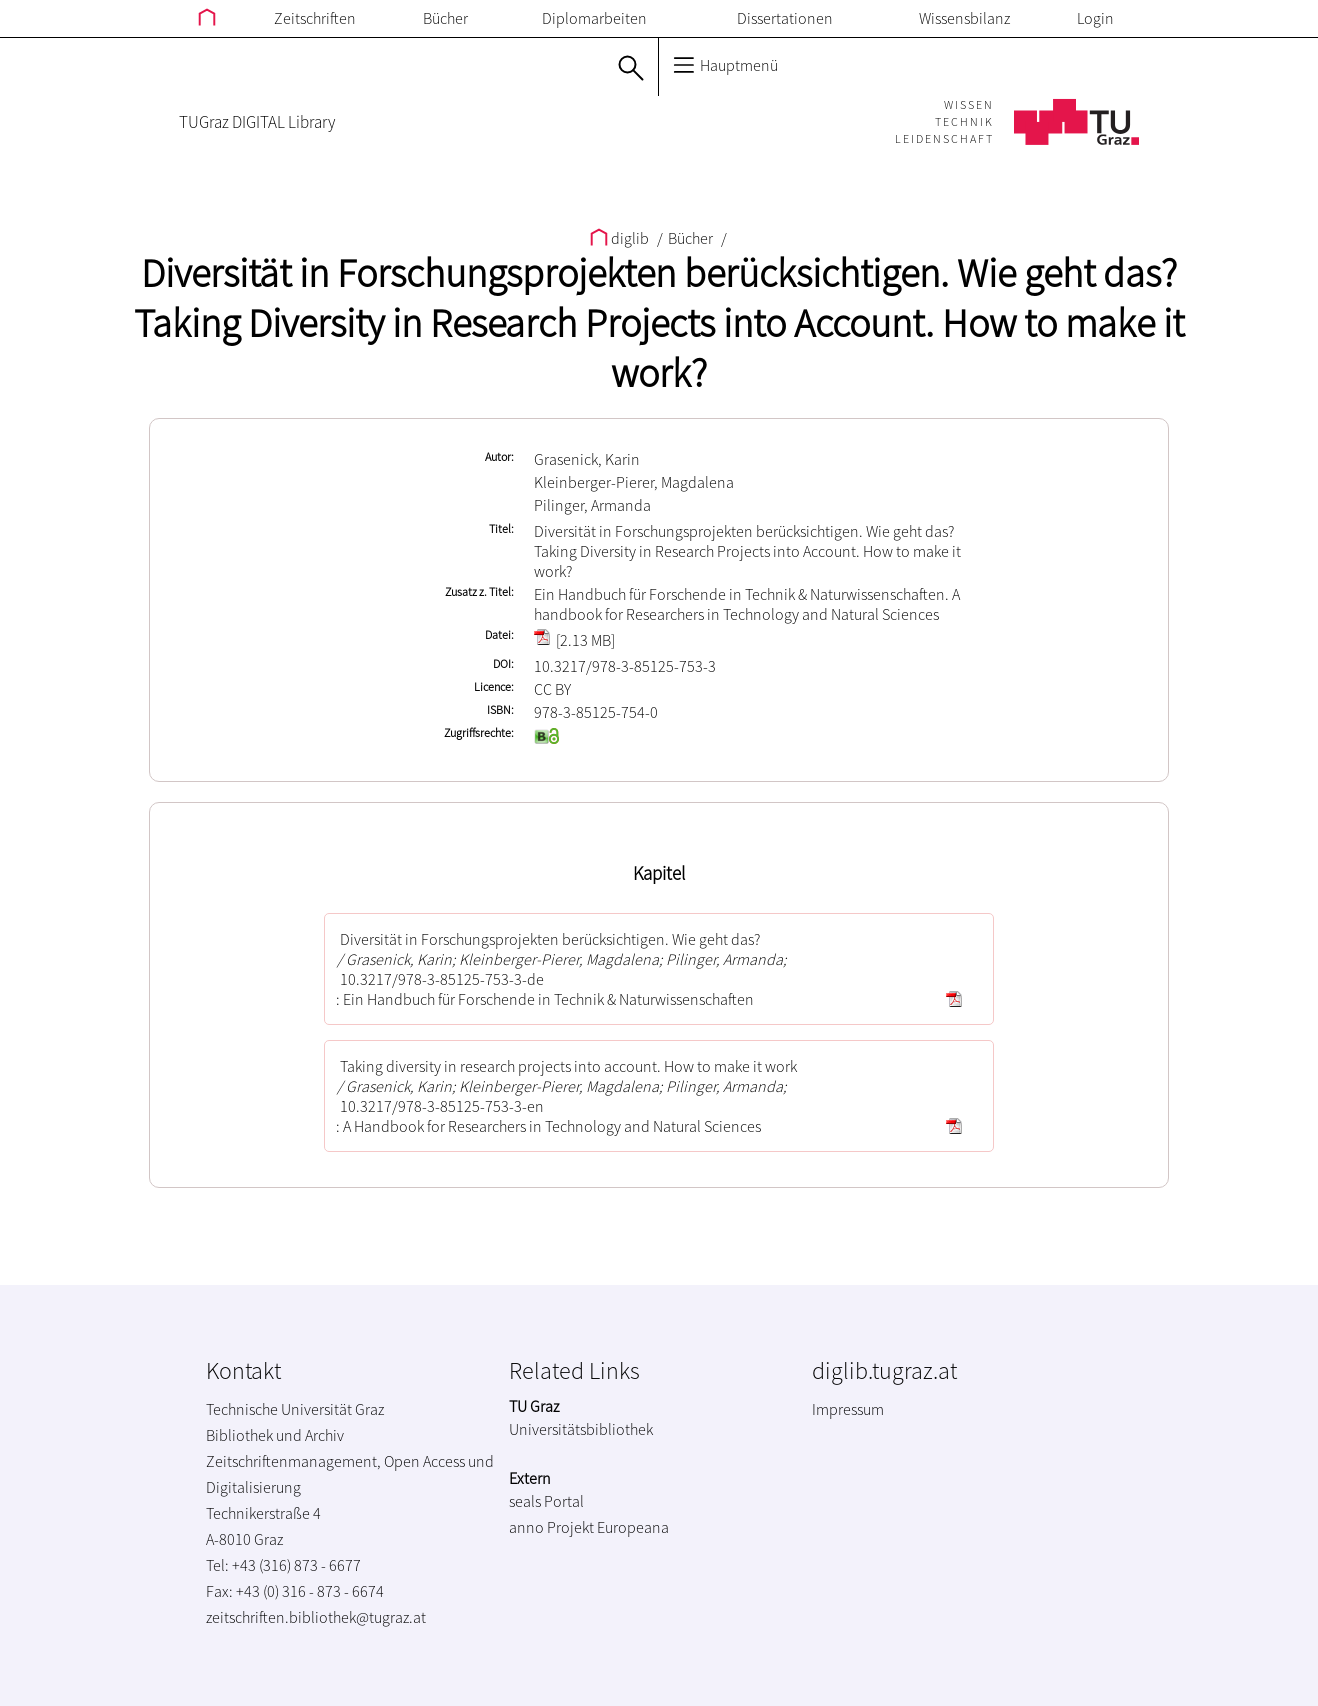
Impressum (848, 1409)
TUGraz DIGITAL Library (257, 122)
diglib (621, 238)
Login (1095, 18)
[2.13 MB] (574, 640)
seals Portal (546, 1501)
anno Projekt (551, 1527)
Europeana (633, 1527)
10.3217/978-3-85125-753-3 (625, 666)
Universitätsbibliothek (581, 1429)
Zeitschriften (315, 18)
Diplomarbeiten (594, 18)
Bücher (445, 18)
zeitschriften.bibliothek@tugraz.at (316, 1617)
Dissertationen (785, 18)
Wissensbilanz (964, 18)
